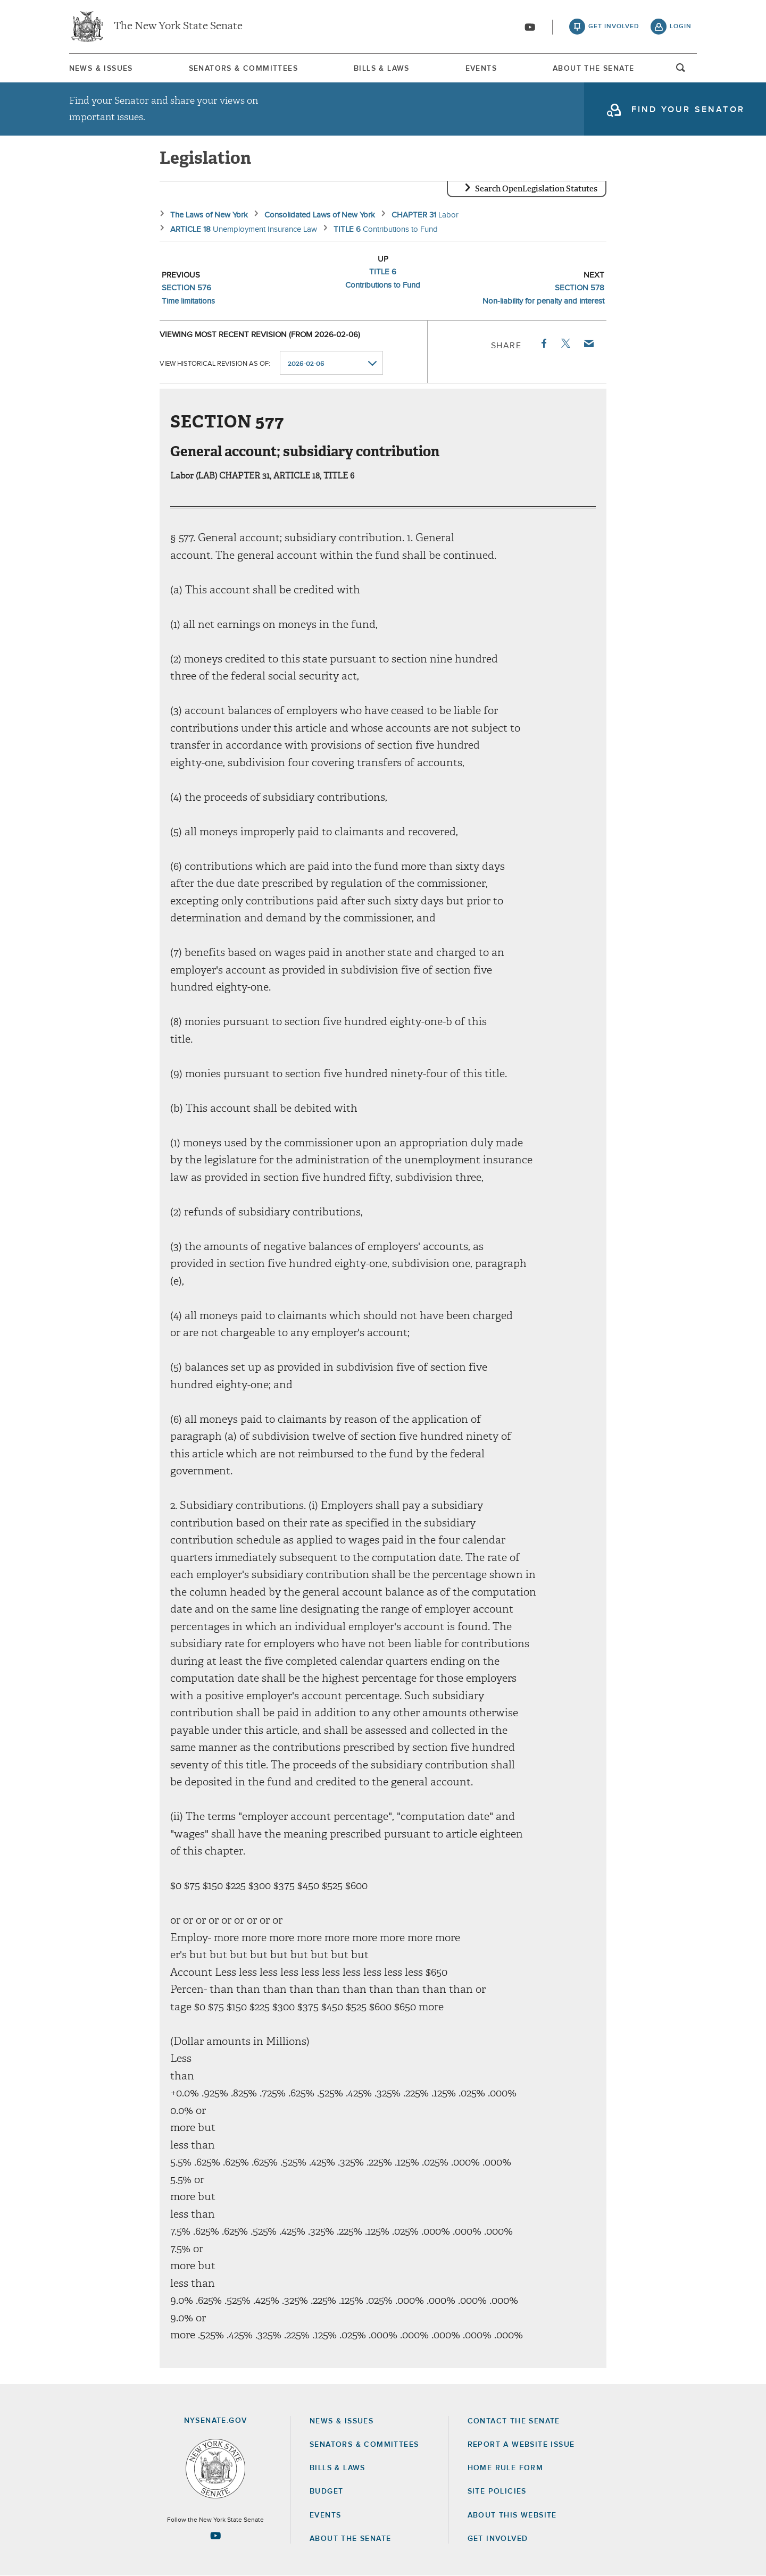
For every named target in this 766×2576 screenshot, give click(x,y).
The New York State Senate (178, 26)
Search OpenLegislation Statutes (536, 188)
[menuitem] (101, 68)
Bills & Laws (382, 68)
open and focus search (681, 71)
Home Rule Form (506, 2468)
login (681, 26)
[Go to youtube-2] (530, 27)
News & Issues (101, 68)
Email (588, 343)
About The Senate (593, 68)
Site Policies (497, 2491)
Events (481, 68)
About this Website (512, 2515)
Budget (326, 2491)
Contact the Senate (514, 2421)
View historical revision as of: (215, 363)
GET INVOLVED (498, 2539)
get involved (613, 26)
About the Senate (350, 2539)
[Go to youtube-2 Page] (215, 2535)
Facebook (543, 343)
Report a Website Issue (521, 2444)
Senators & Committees (243, 68)
